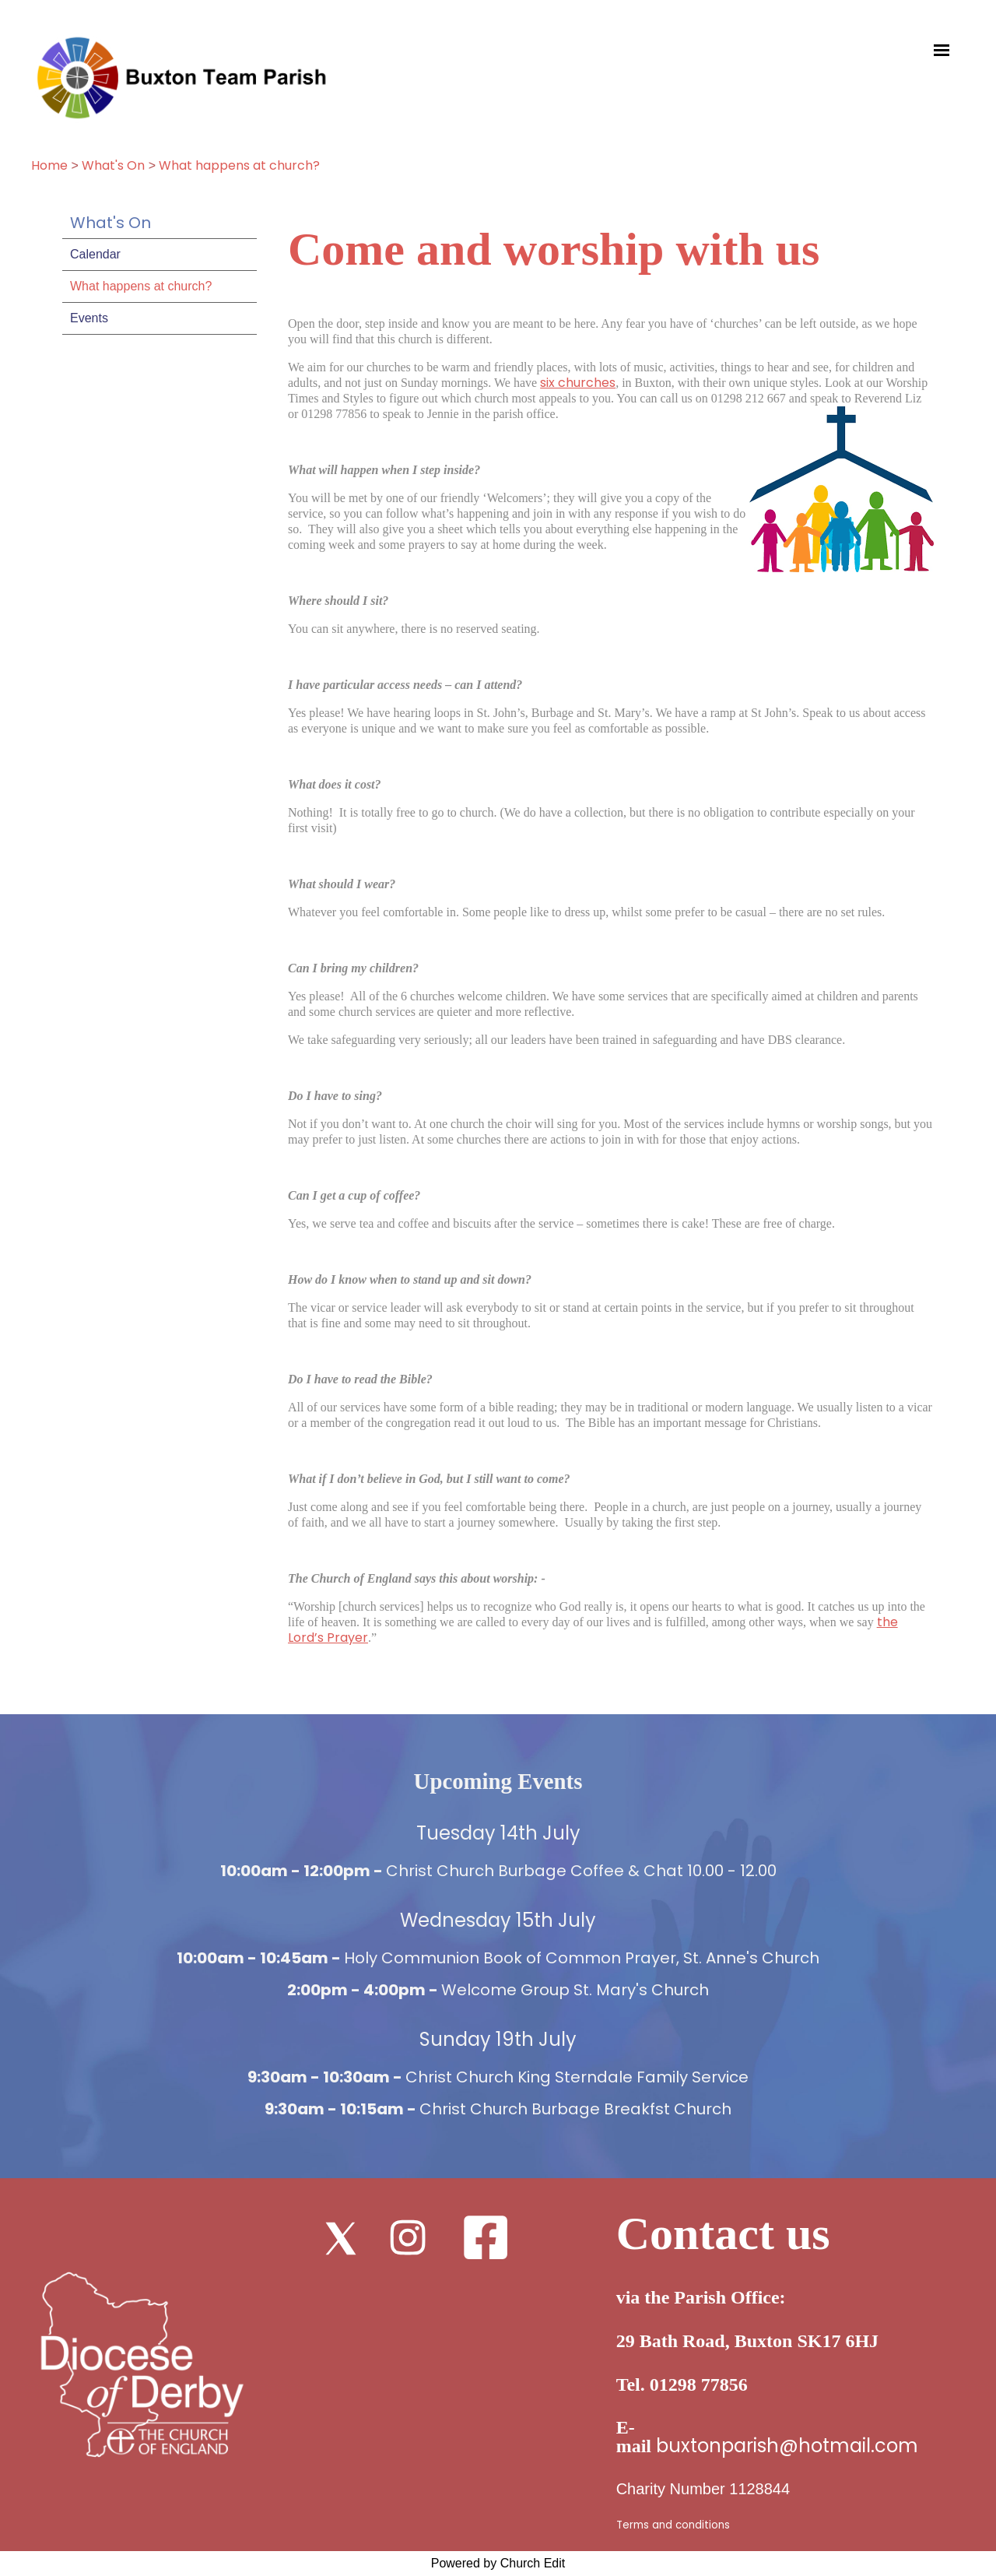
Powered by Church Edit (498, 2563)
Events (89, 318)
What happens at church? (239, 165)
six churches (577, 383)
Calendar (95, 254)
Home (49, 165)
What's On (113, 165)
